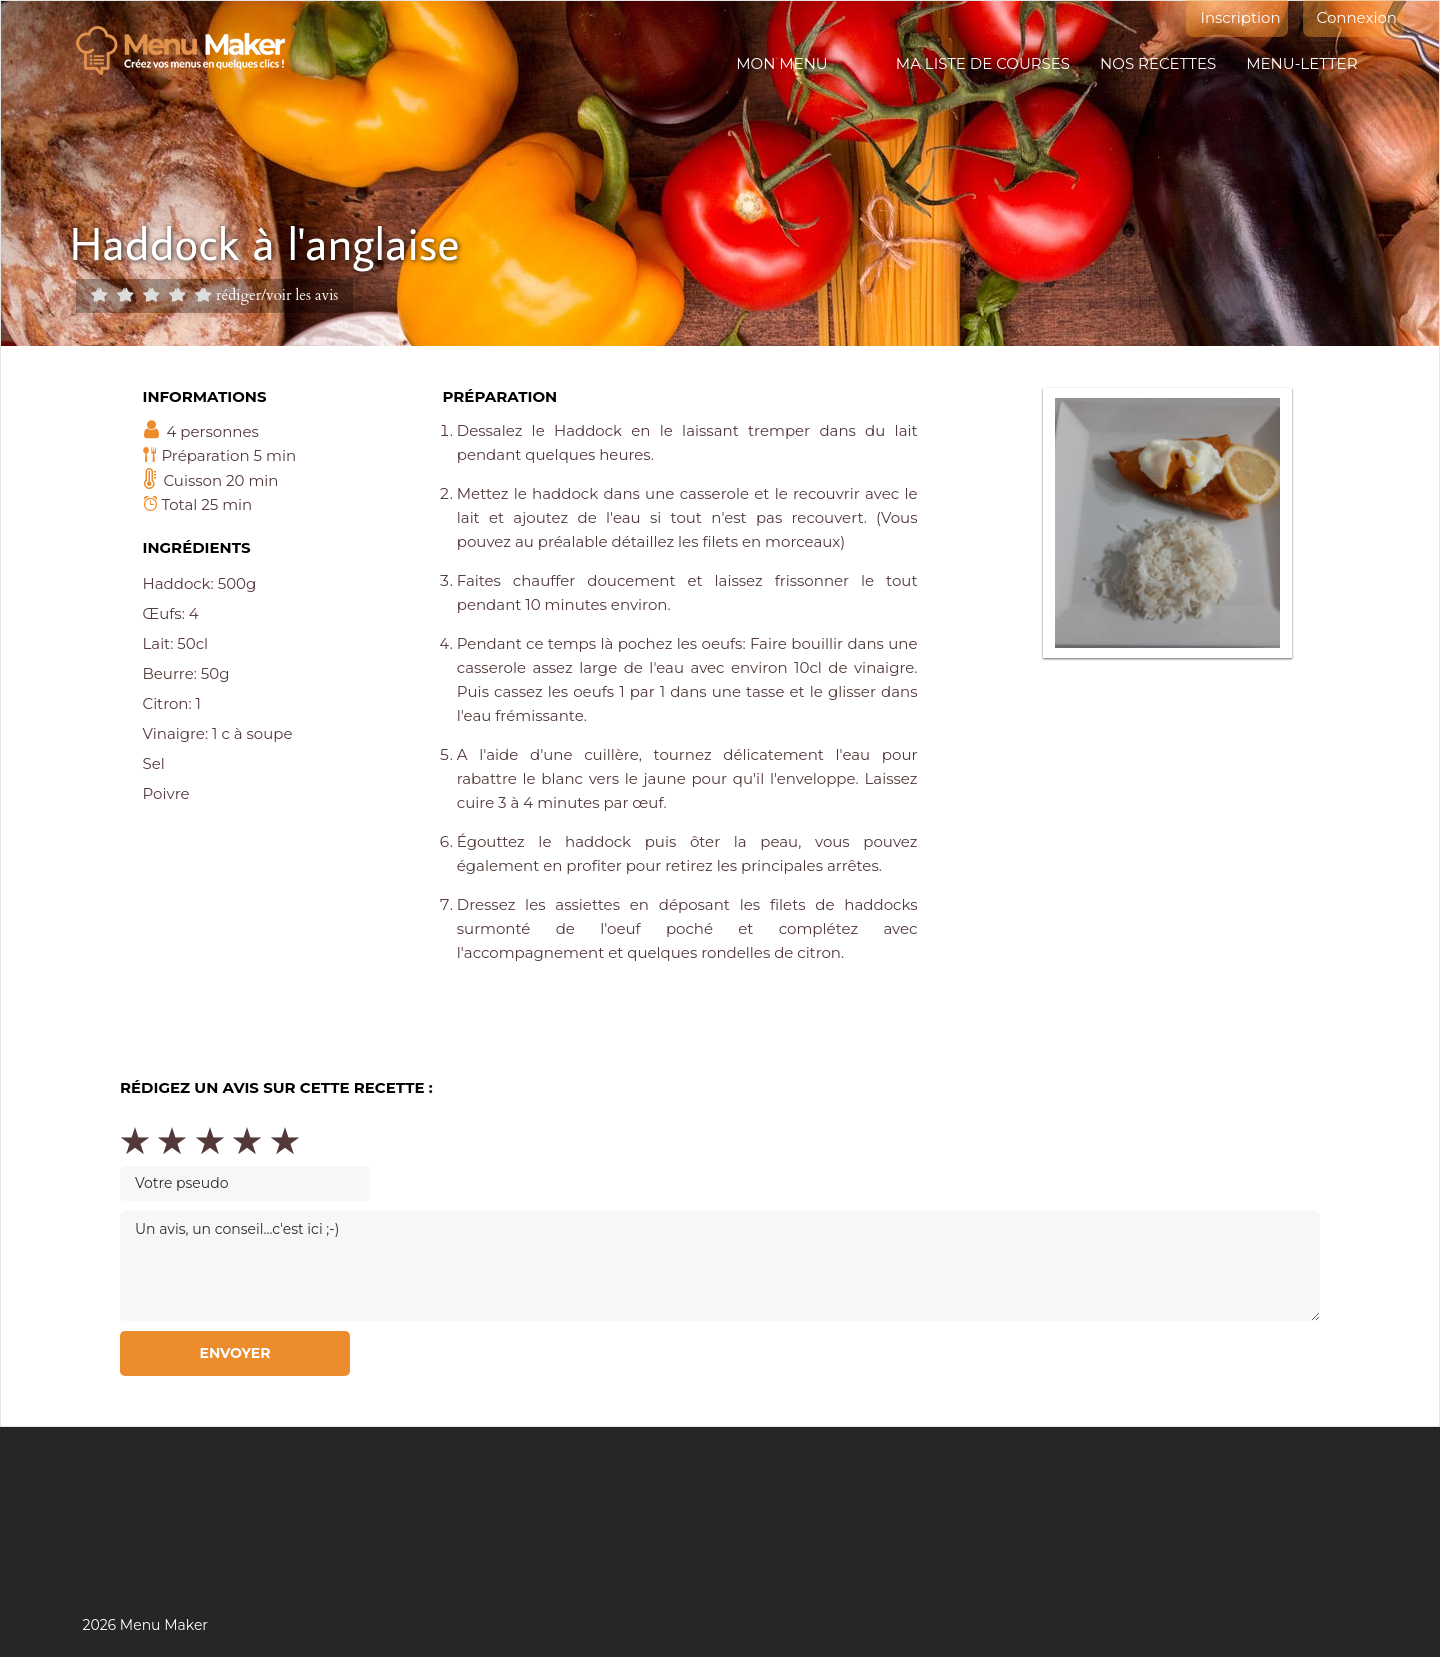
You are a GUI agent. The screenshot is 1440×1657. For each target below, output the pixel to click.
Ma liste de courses (983, 63)
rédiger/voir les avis (277, 294)
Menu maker (190, 51)
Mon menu (781, 63)
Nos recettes (1158, 63)
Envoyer (234, 1353)
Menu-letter (1301, 63)
